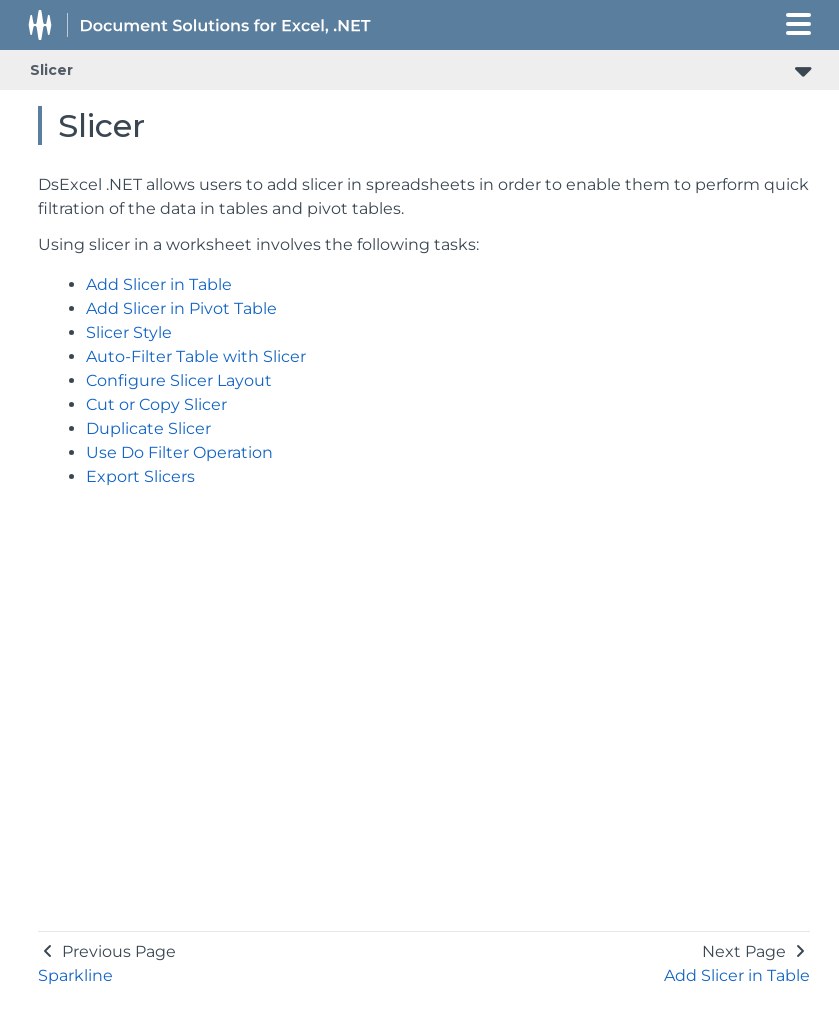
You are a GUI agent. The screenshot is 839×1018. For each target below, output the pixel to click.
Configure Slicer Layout (179, 380)
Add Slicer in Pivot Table (181, 308)
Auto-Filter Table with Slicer (196, 356)
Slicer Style (129, 332)
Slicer (51, 70)
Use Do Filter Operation (179, 452)
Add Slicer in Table (159, 284)
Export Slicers (140, 476)
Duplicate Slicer (148, 428)
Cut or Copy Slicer (156, 404)
